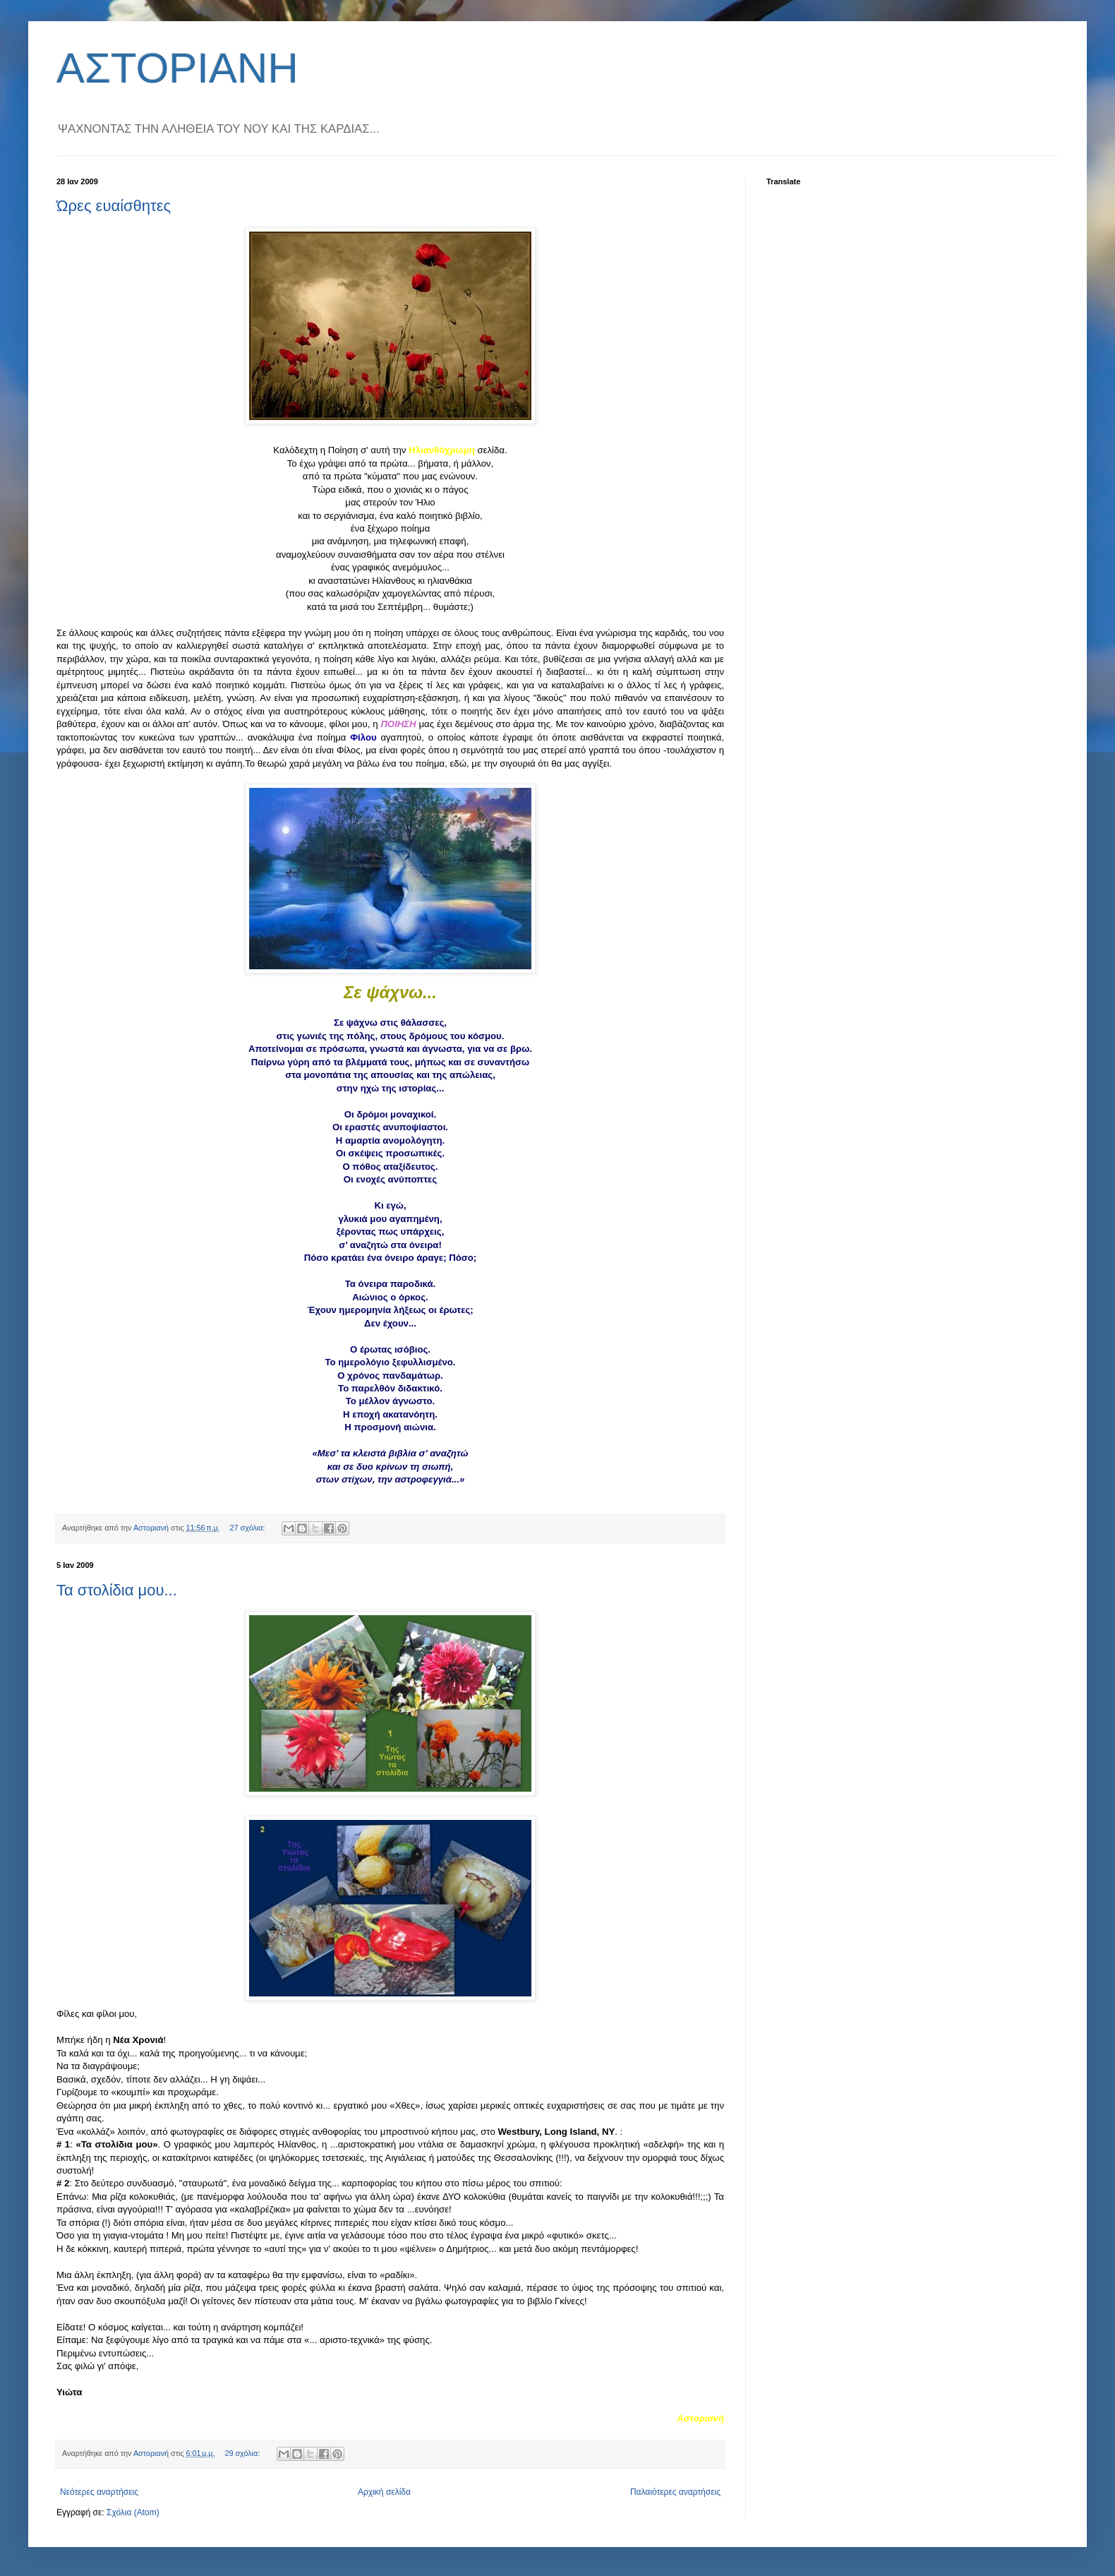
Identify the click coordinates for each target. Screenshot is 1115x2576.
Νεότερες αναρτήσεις (99, 2492)
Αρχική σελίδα (384, 2492)
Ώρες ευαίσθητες (113, 206)
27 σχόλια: (248, 1527)
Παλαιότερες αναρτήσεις (675, 2492)
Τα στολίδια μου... (116, 1590)
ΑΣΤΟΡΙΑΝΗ (177, 68)
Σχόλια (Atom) (133, 2512)
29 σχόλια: (243, 2453)
